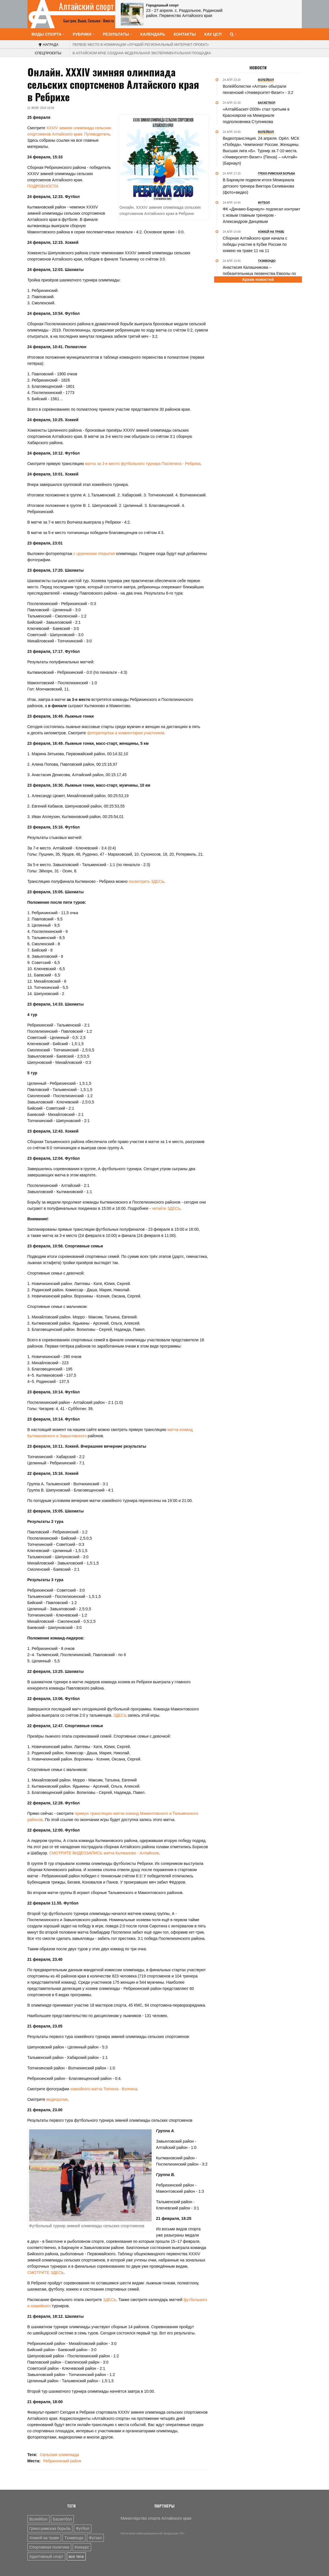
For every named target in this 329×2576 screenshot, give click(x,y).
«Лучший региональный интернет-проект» (141, 45)
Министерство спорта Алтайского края (156, 2518)
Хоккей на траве (44, 2538)
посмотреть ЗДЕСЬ (146, 881)
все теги (76, 2556)
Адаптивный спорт (46, 2556)
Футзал (95, 2538)
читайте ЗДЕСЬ (166, 1208)
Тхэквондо (73, 2538)
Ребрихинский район (62, 2461)
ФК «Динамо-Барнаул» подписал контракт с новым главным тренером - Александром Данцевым (261, 215)
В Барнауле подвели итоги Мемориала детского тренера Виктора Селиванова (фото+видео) (258, 186)
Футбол (82, 2528)
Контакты (185, 34)
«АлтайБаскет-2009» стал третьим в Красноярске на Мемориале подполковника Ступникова (256, 115)
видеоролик (57, 2099)
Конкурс (82, 2547)
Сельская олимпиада (59, 2454)
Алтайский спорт (86, 6)
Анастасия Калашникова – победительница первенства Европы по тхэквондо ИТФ (259, 273)
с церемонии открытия (94, 553)
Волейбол (38, 2519)
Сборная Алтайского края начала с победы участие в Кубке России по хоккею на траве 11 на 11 (255, 244)
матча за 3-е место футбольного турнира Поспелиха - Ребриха (142, 463)
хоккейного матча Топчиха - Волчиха (103, 2089)
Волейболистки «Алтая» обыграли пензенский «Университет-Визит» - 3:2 (258, 89)
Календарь (152, 34)
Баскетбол (62, 2519)
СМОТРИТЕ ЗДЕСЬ (45, 2272)
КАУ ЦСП (213, 34)
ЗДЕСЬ (120, 1715)
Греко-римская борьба (49, 2528)
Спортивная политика (49, 2547)
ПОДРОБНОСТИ (42, 186)
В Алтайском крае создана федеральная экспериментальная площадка (142, 53)
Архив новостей (258, 279)
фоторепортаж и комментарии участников (125, 733)
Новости (258, 68)
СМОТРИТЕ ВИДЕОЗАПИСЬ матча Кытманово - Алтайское (104, 1853)
